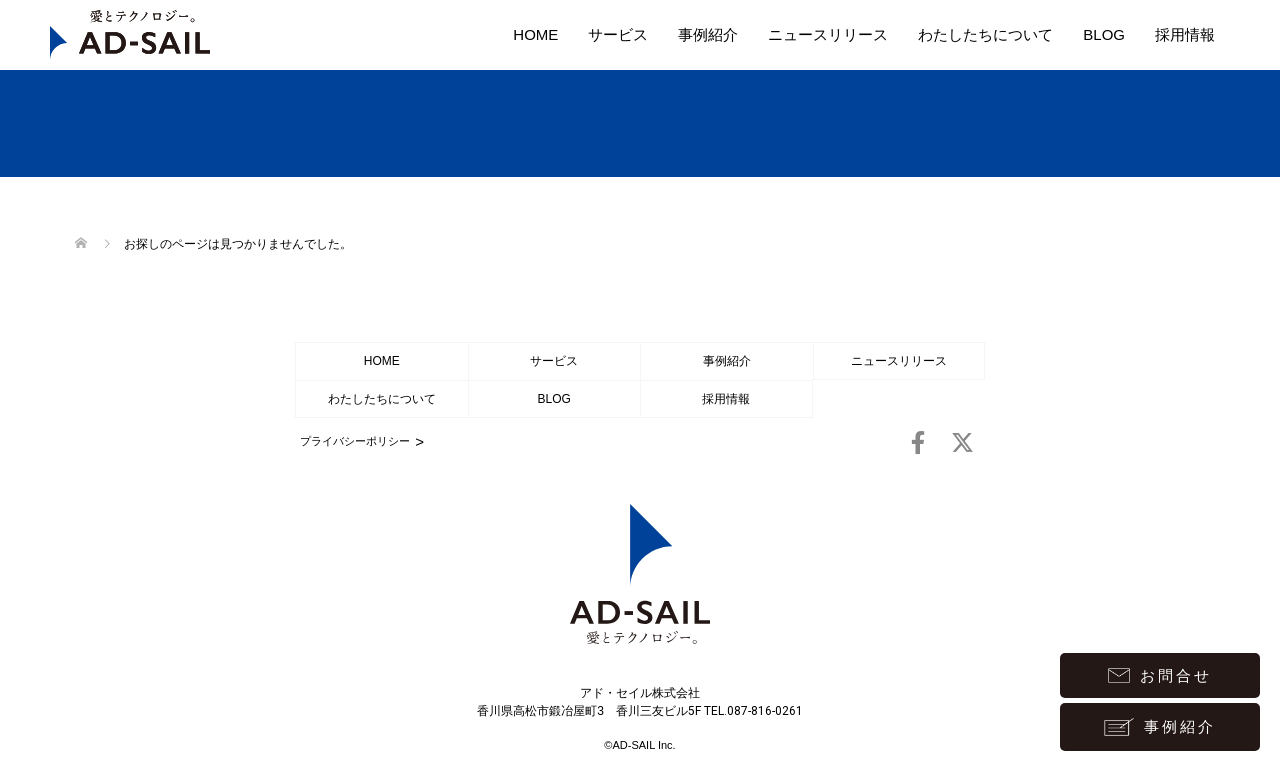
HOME (535, 34)
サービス (618, 34)
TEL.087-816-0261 (753, 711)
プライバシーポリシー (355, 441)
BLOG (1104, 34)
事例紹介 (708, 34)
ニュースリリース (828, 34)
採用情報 (1185, 34)
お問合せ (1160, 675)
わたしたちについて (985, 34)
